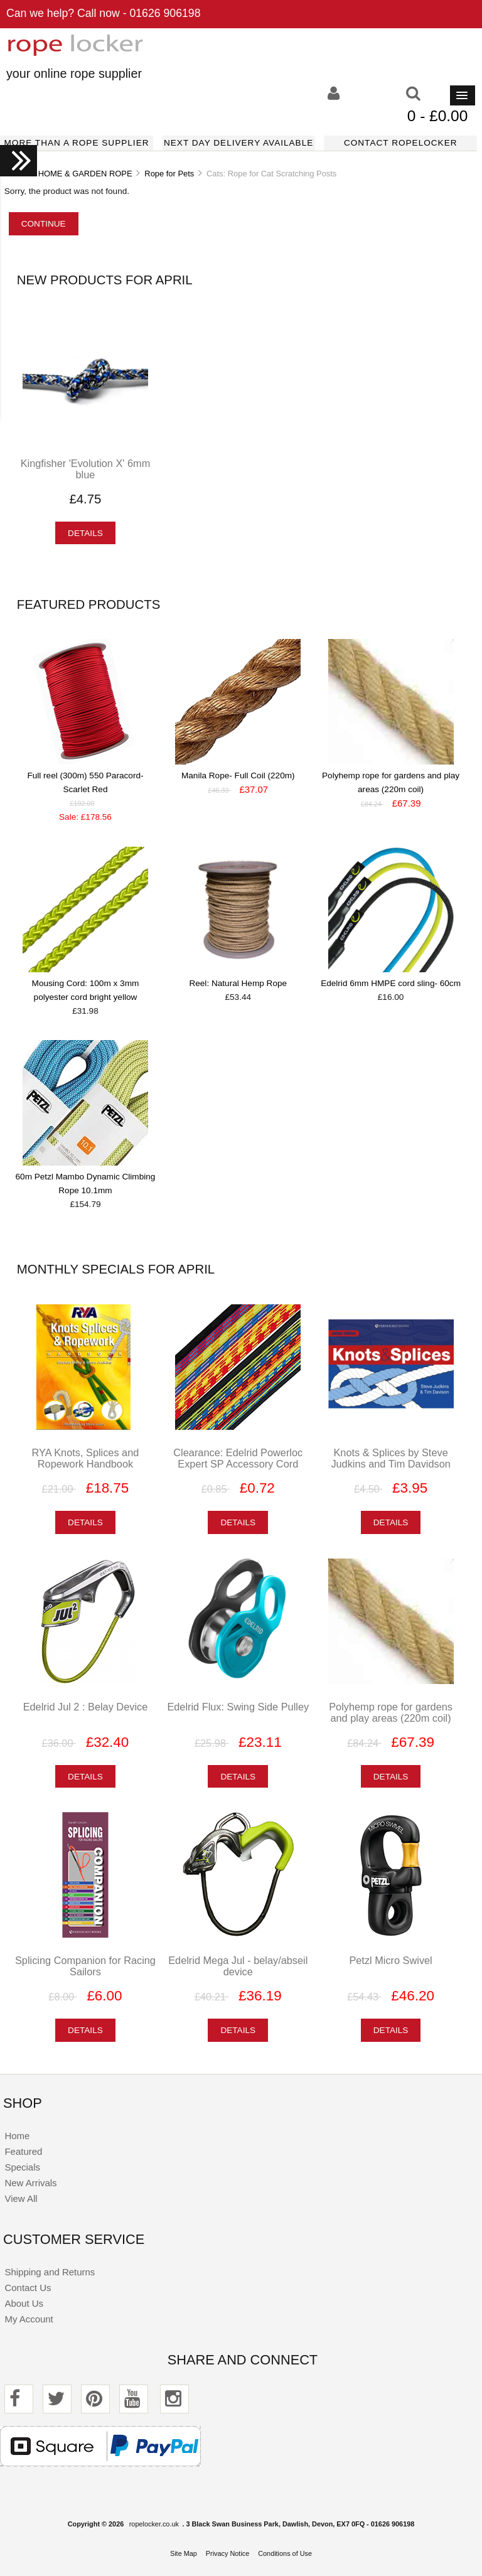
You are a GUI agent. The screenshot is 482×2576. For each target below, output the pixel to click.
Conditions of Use (285, 2553)
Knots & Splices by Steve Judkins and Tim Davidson (390, 1458)
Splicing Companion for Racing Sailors (85, 1966)
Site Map (183, 2553)
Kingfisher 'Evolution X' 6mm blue (86, 469)
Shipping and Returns (49, 2272)
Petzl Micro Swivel (390, 1960)
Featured (23, 2151)
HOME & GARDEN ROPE (85, 173)
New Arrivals (30, 2182)
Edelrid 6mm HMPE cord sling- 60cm (391, 983)
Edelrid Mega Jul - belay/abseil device (238, 1966)
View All (20, 2198)
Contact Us (27, 2287)
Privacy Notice (228, 2553)
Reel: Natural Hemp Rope (238, 983)
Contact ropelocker (401, 143)
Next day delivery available (238, 143)
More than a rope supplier (76, 143)
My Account (28, 2319)
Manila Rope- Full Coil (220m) (238, 775)
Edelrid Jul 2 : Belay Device (85, 1706)
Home (16, 2135)
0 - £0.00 (437, 115)
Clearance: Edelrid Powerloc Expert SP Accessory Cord (238, 1458)
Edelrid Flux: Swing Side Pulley (238, 1706)
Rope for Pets (169, 173)
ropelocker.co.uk (154, 2524)
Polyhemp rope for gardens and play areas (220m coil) (391, 1712)
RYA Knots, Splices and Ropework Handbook (85, 1458)
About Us (23, 2303)
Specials (22, 2167)
